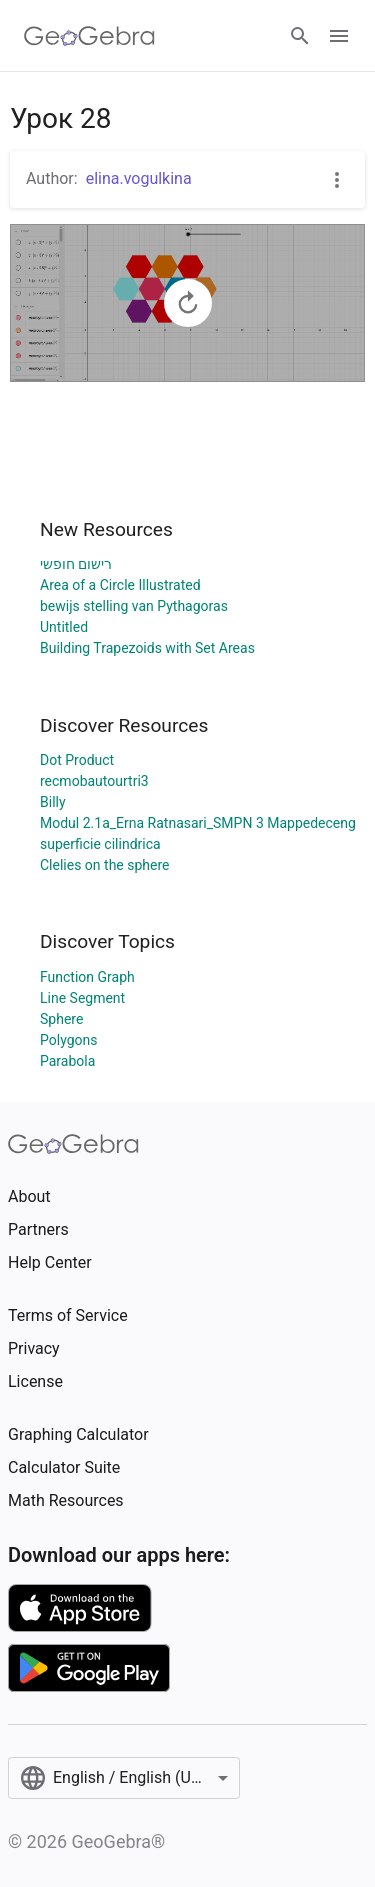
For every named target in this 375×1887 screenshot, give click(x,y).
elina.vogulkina (139, 178)
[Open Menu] (339, 36)
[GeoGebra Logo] (89, 36)
